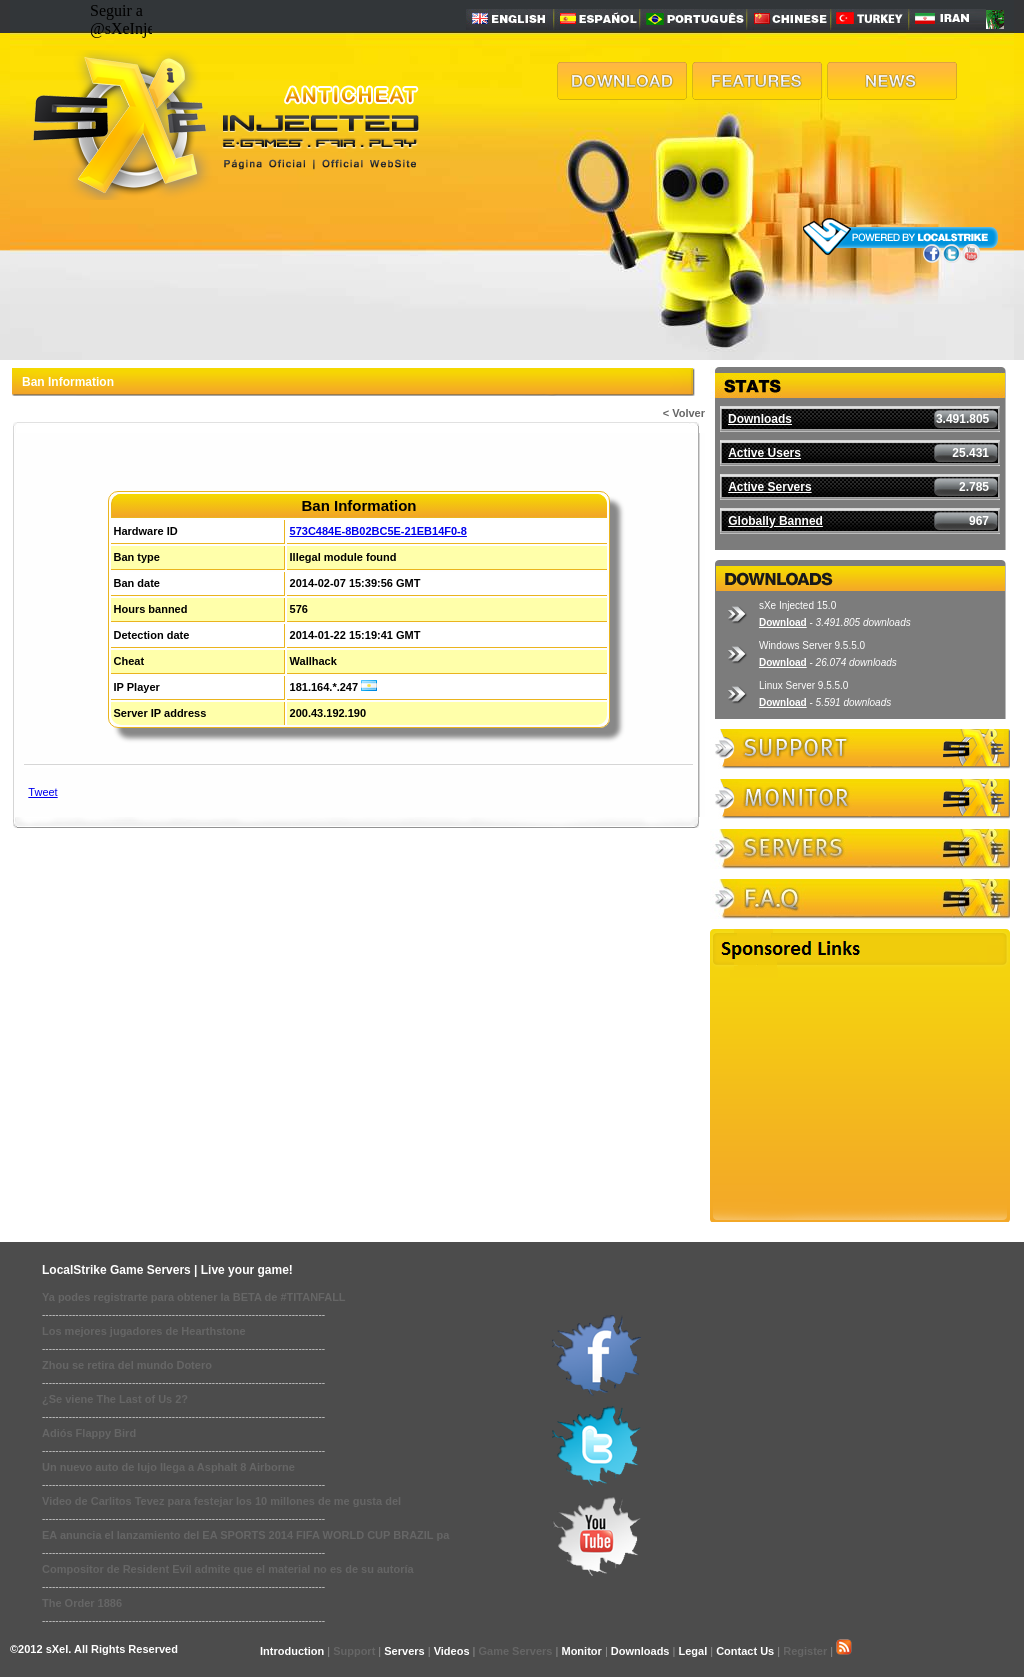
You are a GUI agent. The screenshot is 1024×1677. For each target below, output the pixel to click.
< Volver (684, 413)
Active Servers (769, 487)
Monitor (581, 1651)
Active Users (764, 453)
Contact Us (745, 1651)
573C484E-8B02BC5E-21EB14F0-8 (378, 531)
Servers (404, 1651)
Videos (452, 1651)
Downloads (760, 419)
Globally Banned (775, 521)
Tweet (42, 792)
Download (783, 622)
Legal (692, 1651)
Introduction (292, 1651)
